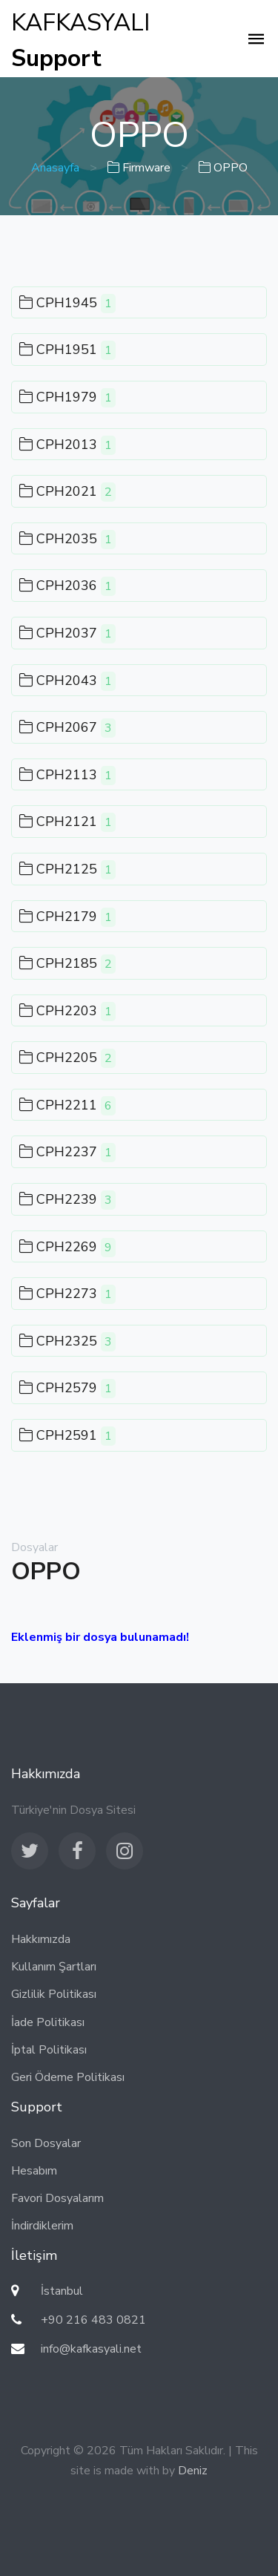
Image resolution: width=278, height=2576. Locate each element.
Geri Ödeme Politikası (68, 2077)
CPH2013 (67, 445)
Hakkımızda (40, 1939)
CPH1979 (67, 397)
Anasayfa (55, 168)
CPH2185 (67, 964)
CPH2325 (67, 1341)
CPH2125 (67, 869)
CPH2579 (67, 1388)
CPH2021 (67, 492)
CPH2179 (67, 917)
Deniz (193, 2470)
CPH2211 (67, 1105)
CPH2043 (67, 681)
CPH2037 (67, 633)
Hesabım (34, 2171)
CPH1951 (67, 350)
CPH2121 (67, 822)
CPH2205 (67, 1058)
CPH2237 (67, 1152)
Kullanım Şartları (53, 1967)
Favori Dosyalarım (57, 2198)
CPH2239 (67, 1200)
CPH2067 (67, 728)
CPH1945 (67, 303)
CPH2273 (67, 1294)
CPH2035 (67, 539)
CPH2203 (67, 1011)
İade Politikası (48, 2022)
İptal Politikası (49, 2050)
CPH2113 (67, 775)
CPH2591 (67, 1436)
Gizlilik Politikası (53, 1994)
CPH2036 (67, 586)
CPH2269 (67, 1247)
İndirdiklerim (42, 2226)
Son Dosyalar (46, 2143)
